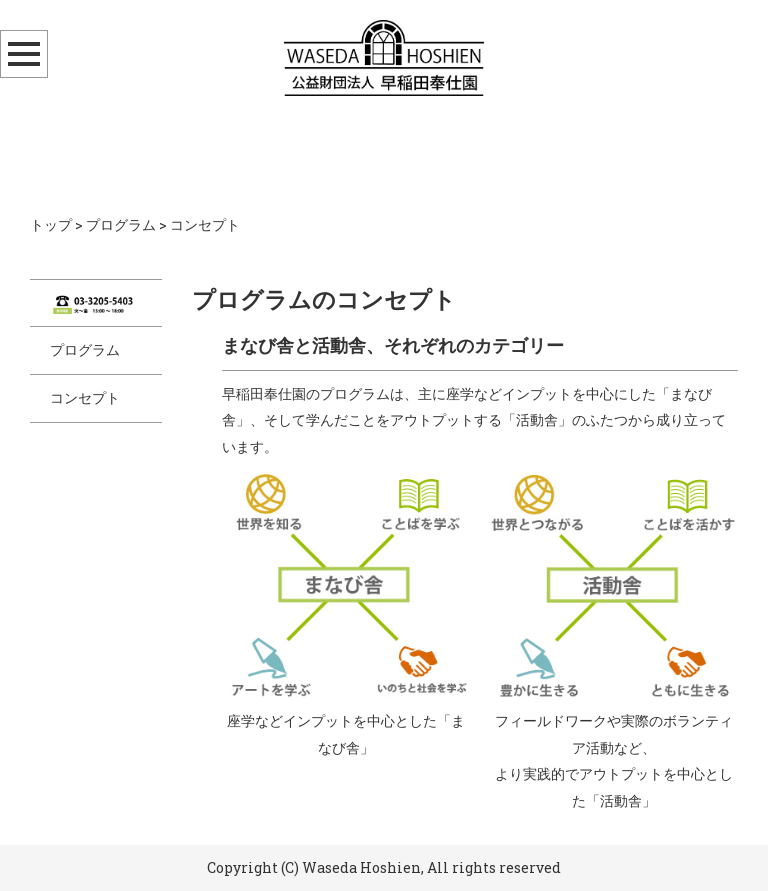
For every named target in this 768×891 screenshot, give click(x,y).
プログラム (121, 224)
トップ (51, 224)
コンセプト (85, 397)
